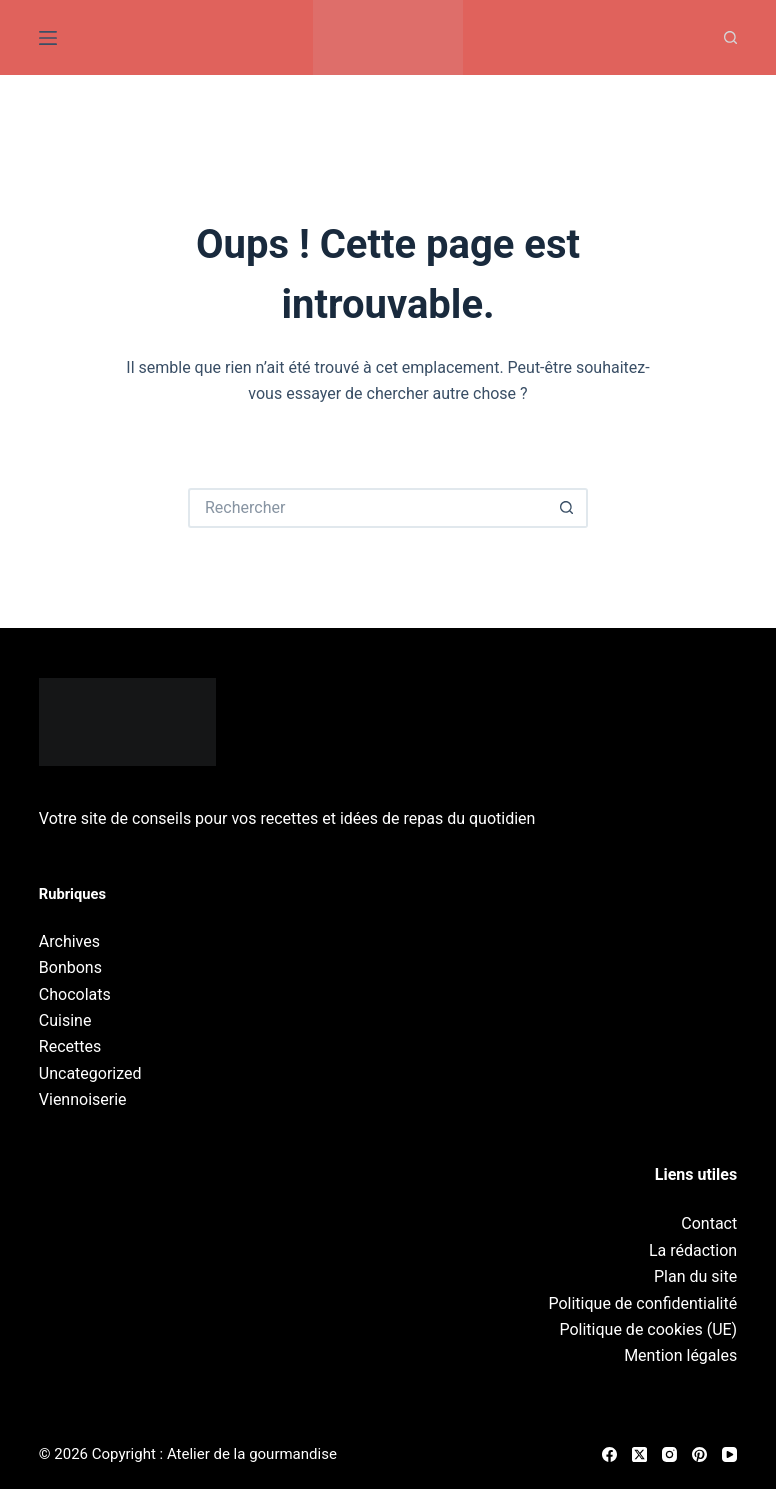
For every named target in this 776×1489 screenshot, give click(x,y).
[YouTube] (729, 1454)
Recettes (70, 1046)
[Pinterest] (699, 1454)
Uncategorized (90, 1073)
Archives (69, 941)
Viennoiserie (83, 1099)
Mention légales (680, 1355)
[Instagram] (669, 1454)
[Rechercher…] (368, 508)
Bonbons (70, 967)
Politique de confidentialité (642, 1303)
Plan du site (695, 1276)
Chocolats (75, 994)
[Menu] (48, 38)
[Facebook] (609, 1454)
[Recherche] (730, 37)
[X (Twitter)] (639, 1454)
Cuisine (65, 1020)
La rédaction (693, 1250)
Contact (709, 1223)
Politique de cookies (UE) (648, 1329)
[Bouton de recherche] (568, 508)
